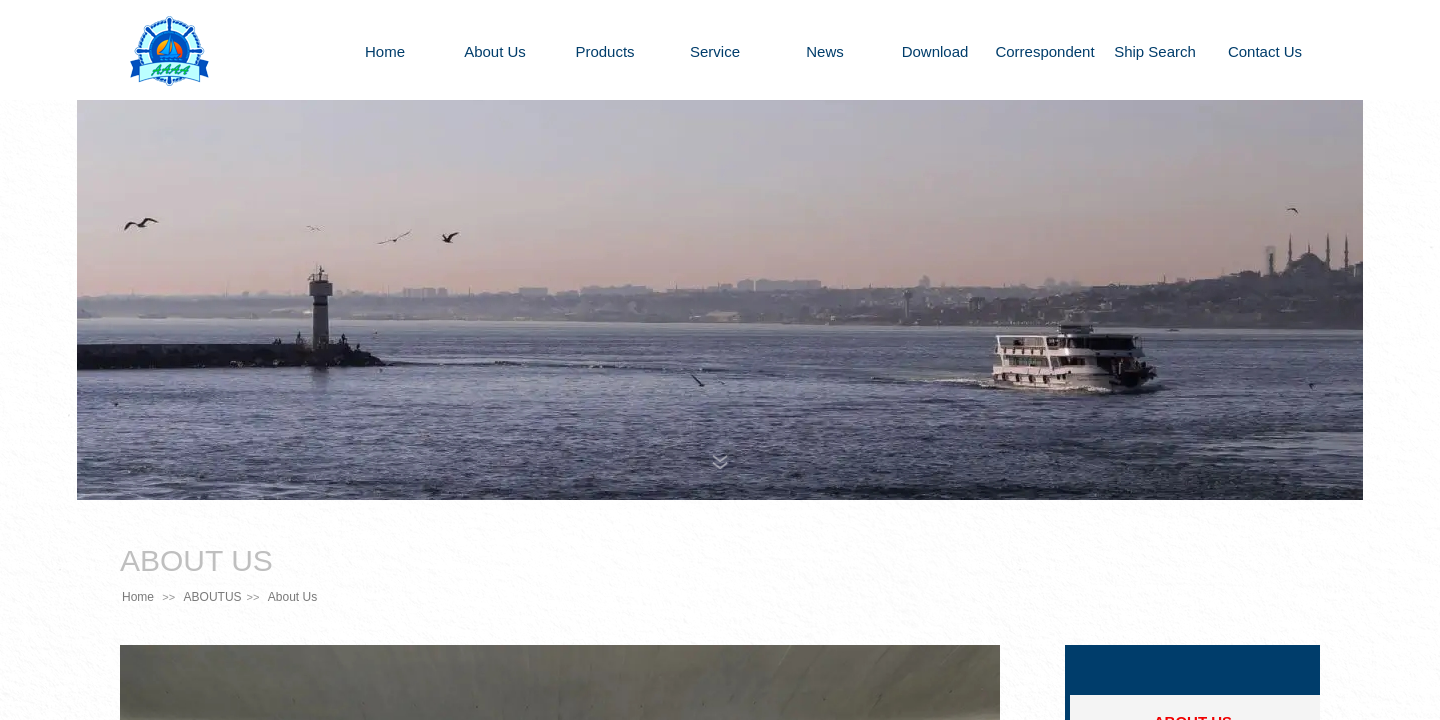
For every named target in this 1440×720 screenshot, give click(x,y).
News (825, 51)
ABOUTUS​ (213, 597)
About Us (495, 51)
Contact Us (1265, 51)
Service (715, 51)
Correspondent (1044, 51)
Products (604, 51)
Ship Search (1155, 51)
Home (385, 51)
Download (935, 51)
